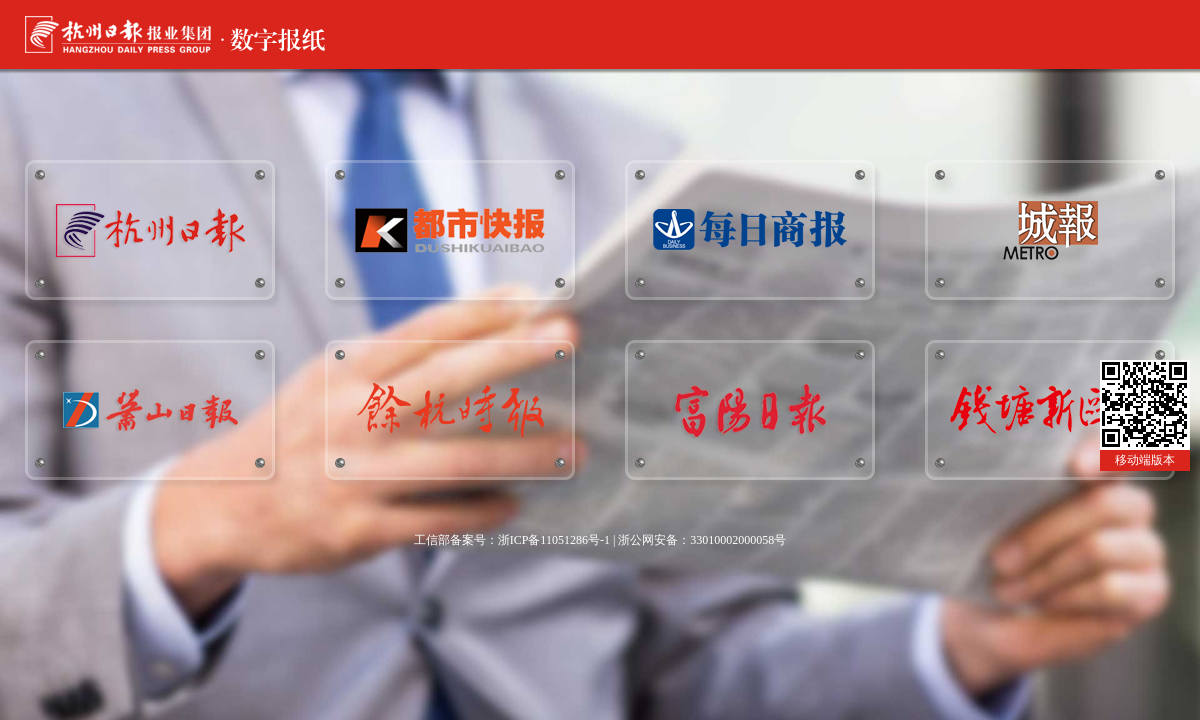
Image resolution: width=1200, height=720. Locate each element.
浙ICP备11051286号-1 (554, 540)
